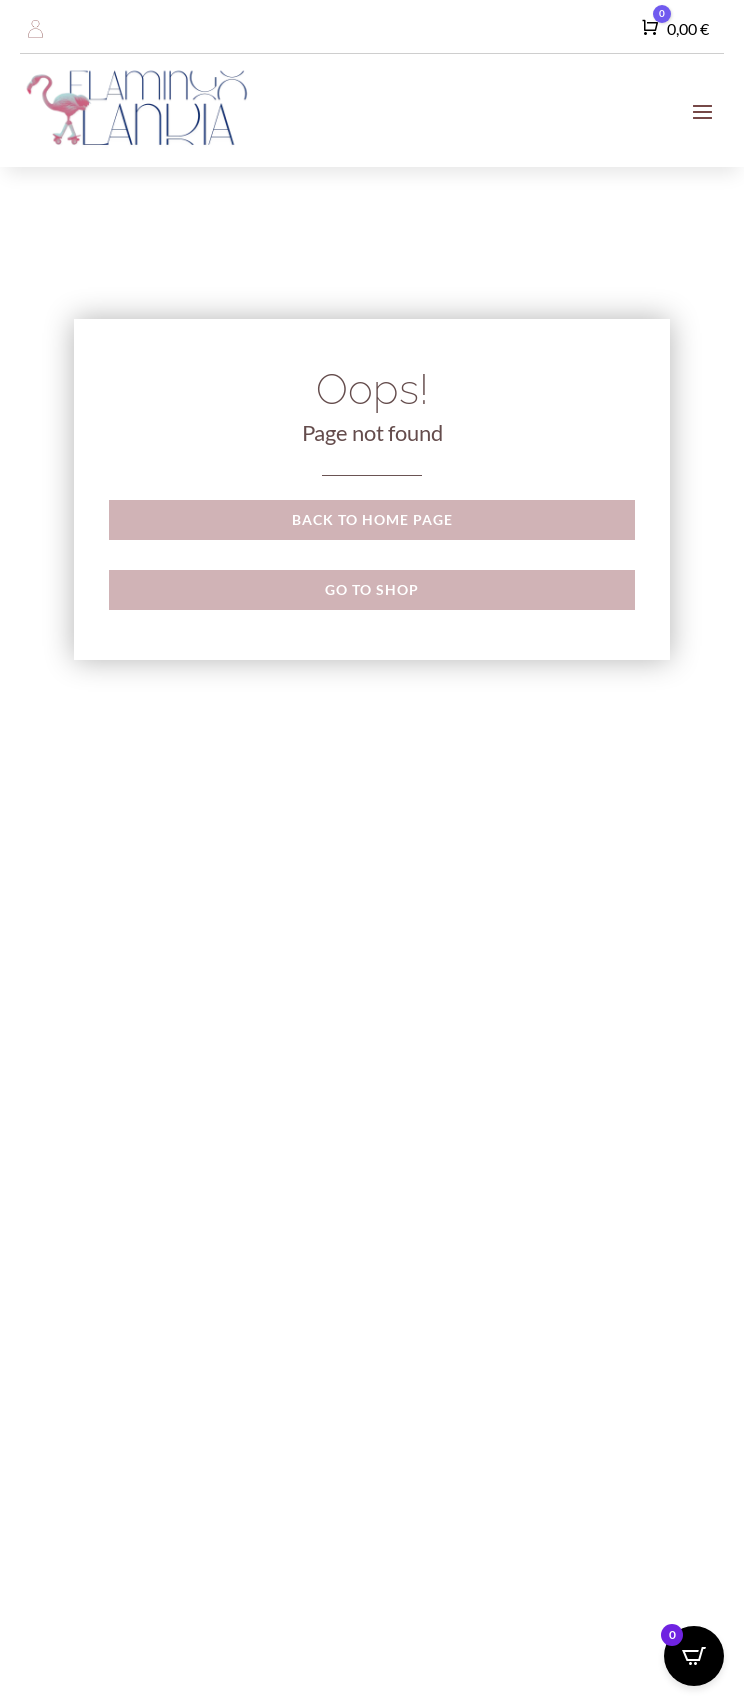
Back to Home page (372, 519)
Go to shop (372, 589)
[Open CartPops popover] (694, 1656)
